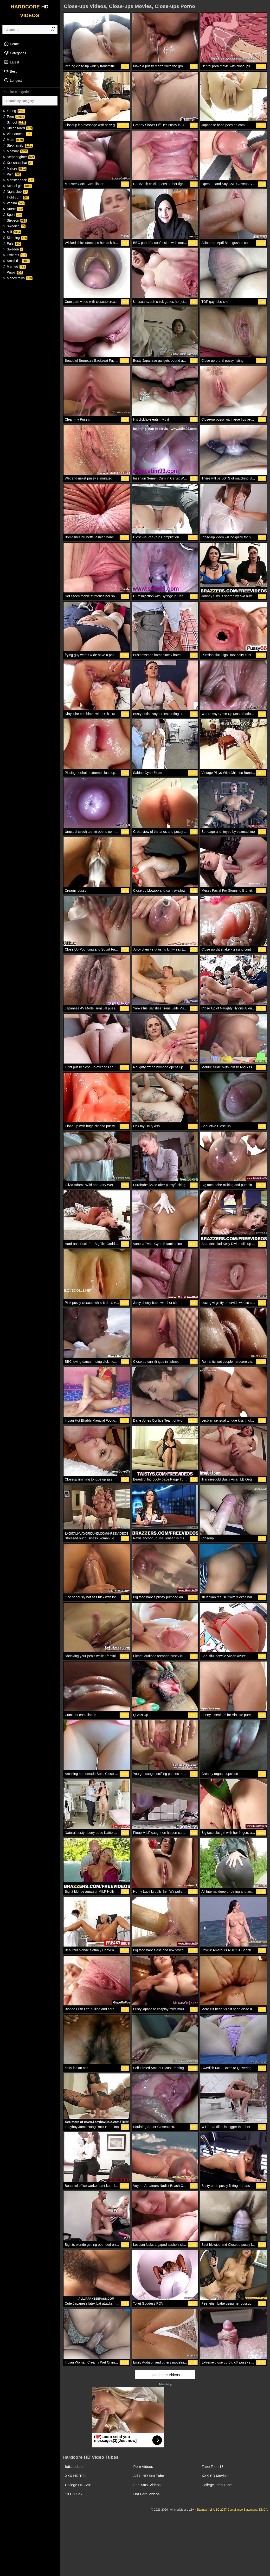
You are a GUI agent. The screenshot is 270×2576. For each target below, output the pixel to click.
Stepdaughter (18, 157)
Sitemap (201, 2509)
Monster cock (18, 180)
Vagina (13, 203)
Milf (11, 232)
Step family (17, 145)
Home (11, 43)
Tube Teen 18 (213, 2466)
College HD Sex (78, 2485)
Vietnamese (17, 134)
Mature (14, 168)
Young (13, 111)
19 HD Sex (74, 2494)
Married (14, 266)
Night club (15, 191)
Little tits (14, 255)
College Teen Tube (217, 2485)
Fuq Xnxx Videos (147, 2485)
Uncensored (17, 128)
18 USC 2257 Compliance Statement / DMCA (238, 2509)
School (14, 122)
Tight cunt (15, 197)
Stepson (14, 220)
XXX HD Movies (215, 2476)
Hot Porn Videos (146, 2494)
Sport (12, 215)
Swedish (14, 226)
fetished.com (75, 2466)
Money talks (17, 278)
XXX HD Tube (76, 2476)
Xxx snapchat (17, 163)
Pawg (12, 272)
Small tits (16, 261)
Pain (11, 174)
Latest (11, 62)
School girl (17, 186)
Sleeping (14, 238)
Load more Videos (165, 2375)
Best (10, 71)
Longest (13, 80)
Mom (13, 140)
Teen (13, 116)
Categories (15, 53)
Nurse (12, 209)
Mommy (15, 151)
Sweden (12, 249)
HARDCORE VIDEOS (30, 11)
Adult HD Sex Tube (148, 2476)
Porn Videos (143, 2466)
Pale (11, 243)
